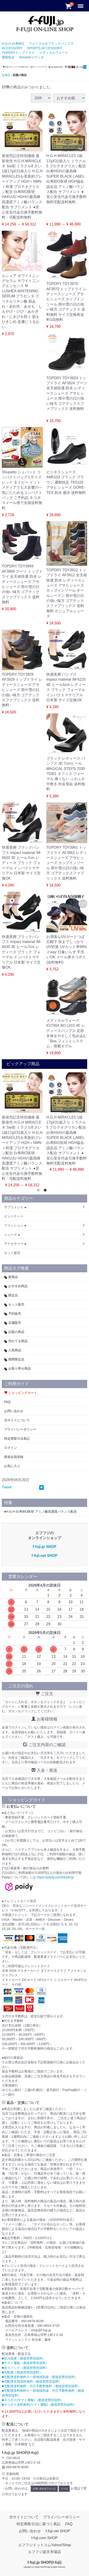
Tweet (7, 1487)
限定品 (11, 1295)
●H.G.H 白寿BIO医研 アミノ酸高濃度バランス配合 (40, 1511)
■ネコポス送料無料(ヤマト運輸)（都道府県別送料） (39, 2404)
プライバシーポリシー (20, 1429)
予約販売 (12, 1314)
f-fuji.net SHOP (45, 1556)
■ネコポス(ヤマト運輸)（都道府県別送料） (33, 2400)
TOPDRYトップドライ (18, 52)
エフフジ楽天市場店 (44, 2552)
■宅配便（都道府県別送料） (22, 2372)
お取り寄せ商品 (17, 1369)
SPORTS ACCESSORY (44, 48)
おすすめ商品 (16, 1286)
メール (64, 2488)
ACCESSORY (12, 48)
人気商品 (12, 1350)
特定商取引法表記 (17, 1438)
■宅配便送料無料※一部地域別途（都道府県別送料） (40, 2377)
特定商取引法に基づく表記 (39, 2524)
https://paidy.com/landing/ (55, 1877)
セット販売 (12, 1253)
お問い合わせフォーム (44, 2488)
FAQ (7, 1402)
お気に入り (12, 1466)
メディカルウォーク (53, 52)
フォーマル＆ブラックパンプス (51, 43)
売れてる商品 (16, 1341)
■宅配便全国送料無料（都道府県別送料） (32, 2381)
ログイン (10, 1447)
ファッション (15, 1225)
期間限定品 (14, 1359)
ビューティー (13, 1216)
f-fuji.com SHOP (44, 2538)
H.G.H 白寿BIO (13, 43)
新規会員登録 (13, 1457)
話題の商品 (14, 1332)
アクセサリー (15, 1244)
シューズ (12, 1234)
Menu (81, 4)
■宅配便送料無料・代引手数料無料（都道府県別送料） (41, 2386)
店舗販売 (12, 1323)
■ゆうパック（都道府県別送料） (25, 2368)
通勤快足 (8, 57)
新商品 (11, 1277)
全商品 (6, 75)
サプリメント (15, 1207)
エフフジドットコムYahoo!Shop (44, 2545)
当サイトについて (17, 1420)
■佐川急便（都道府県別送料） (24, 2358)
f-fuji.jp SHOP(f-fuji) (44, 2562)
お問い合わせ (13, 1411)
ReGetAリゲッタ (31, 57)
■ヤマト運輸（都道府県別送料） (25, 2363)
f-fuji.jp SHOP (44, 1547)
